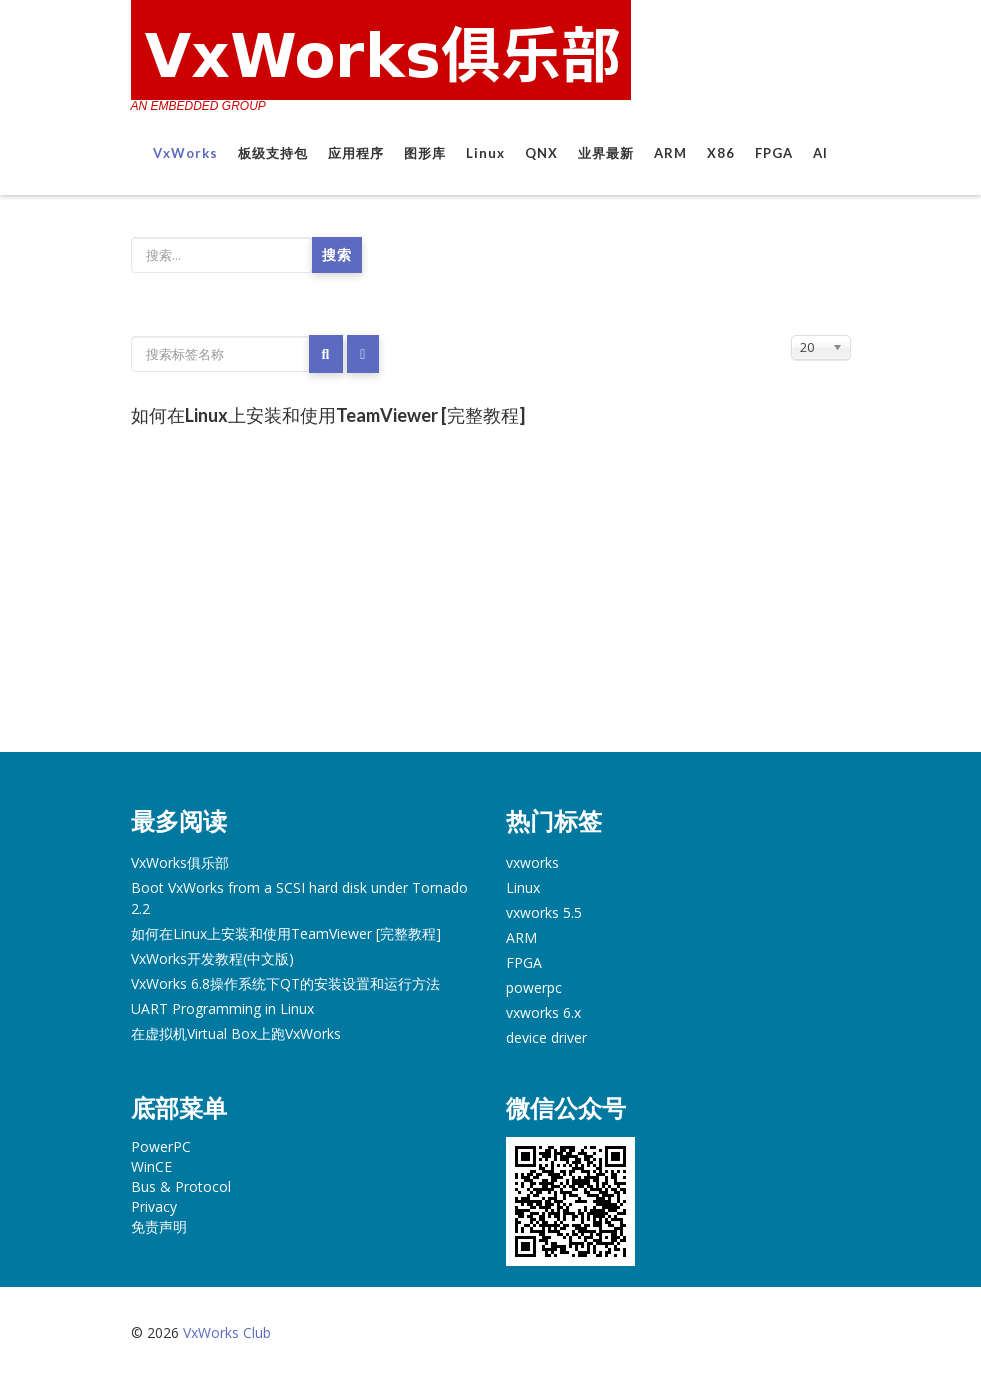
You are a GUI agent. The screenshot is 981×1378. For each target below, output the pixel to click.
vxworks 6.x (543, 1012)
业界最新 (606, 153)
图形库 (425, 153)
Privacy (154, 1206)
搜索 (337, 254)
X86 (721, 153)
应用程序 (356, 153)
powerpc (534, 987)
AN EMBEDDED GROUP (198, 106)
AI (820, 153)
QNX (541, 153)
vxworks (532, 862)
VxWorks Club (227, 1332)
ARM (670, 153)
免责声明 (159, 1226)
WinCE (151, 1166)
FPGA (774, 153)
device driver (546, 1037)
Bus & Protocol (181, 1186)
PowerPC (161, 1146)
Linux (485, 153)
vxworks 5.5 (544, 912)
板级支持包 (273, 153)
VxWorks (185, 153)
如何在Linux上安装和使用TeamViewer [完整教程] (328, 415)
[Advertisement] (491, 602)
